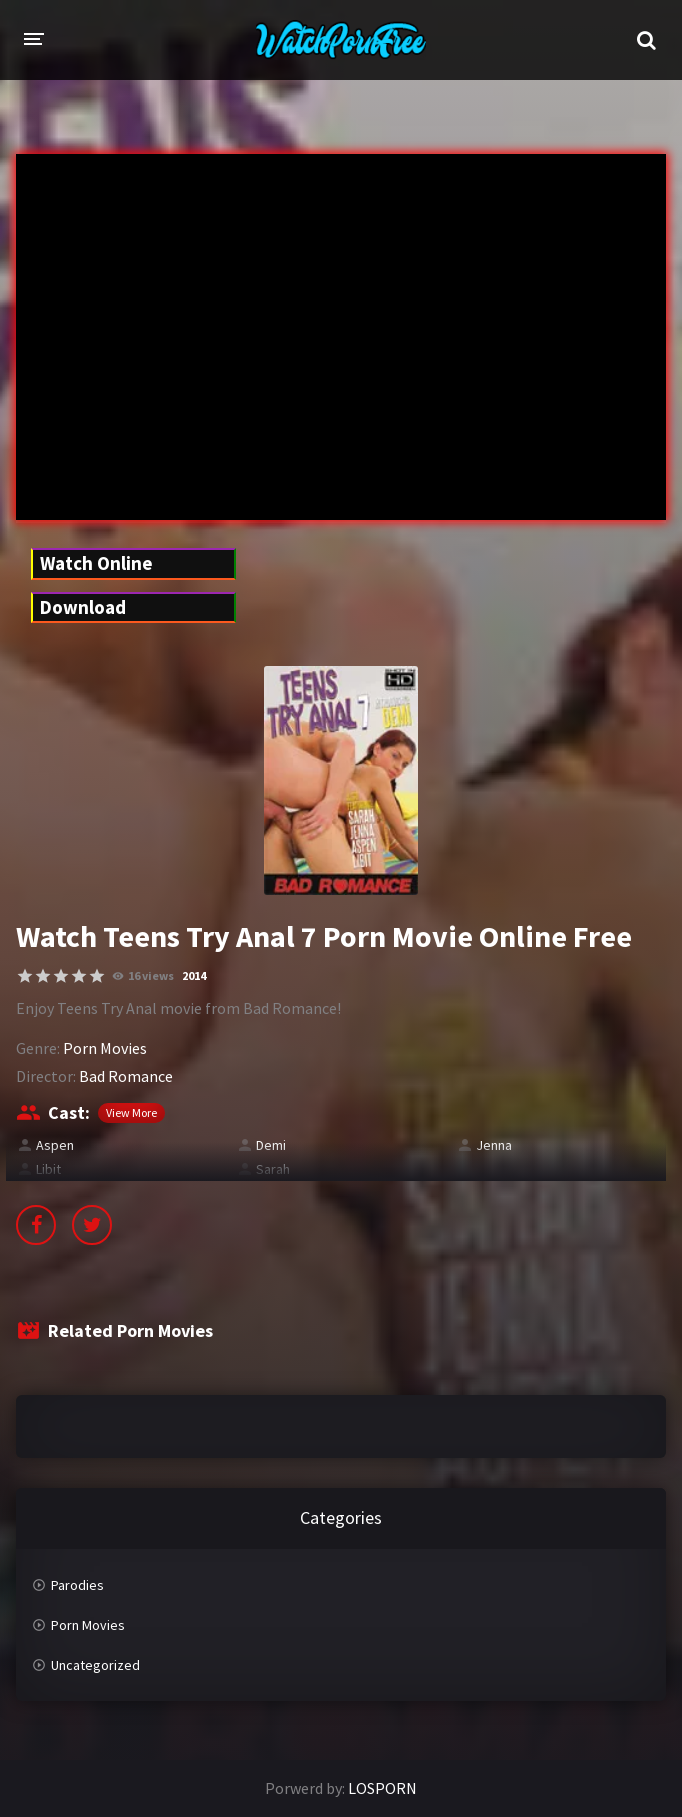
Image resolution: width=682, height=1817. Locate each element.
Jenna (494, 1145)
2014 (194, 975)
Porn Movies (105, 1048)
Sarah (273, 1169)
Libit (48, 1169)
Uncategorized (95, 1665)
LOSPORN (382, 1788)
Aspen (55, 1145)
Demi (271, 1145)
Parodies (77, 1585)
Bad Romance (126, 1076)
